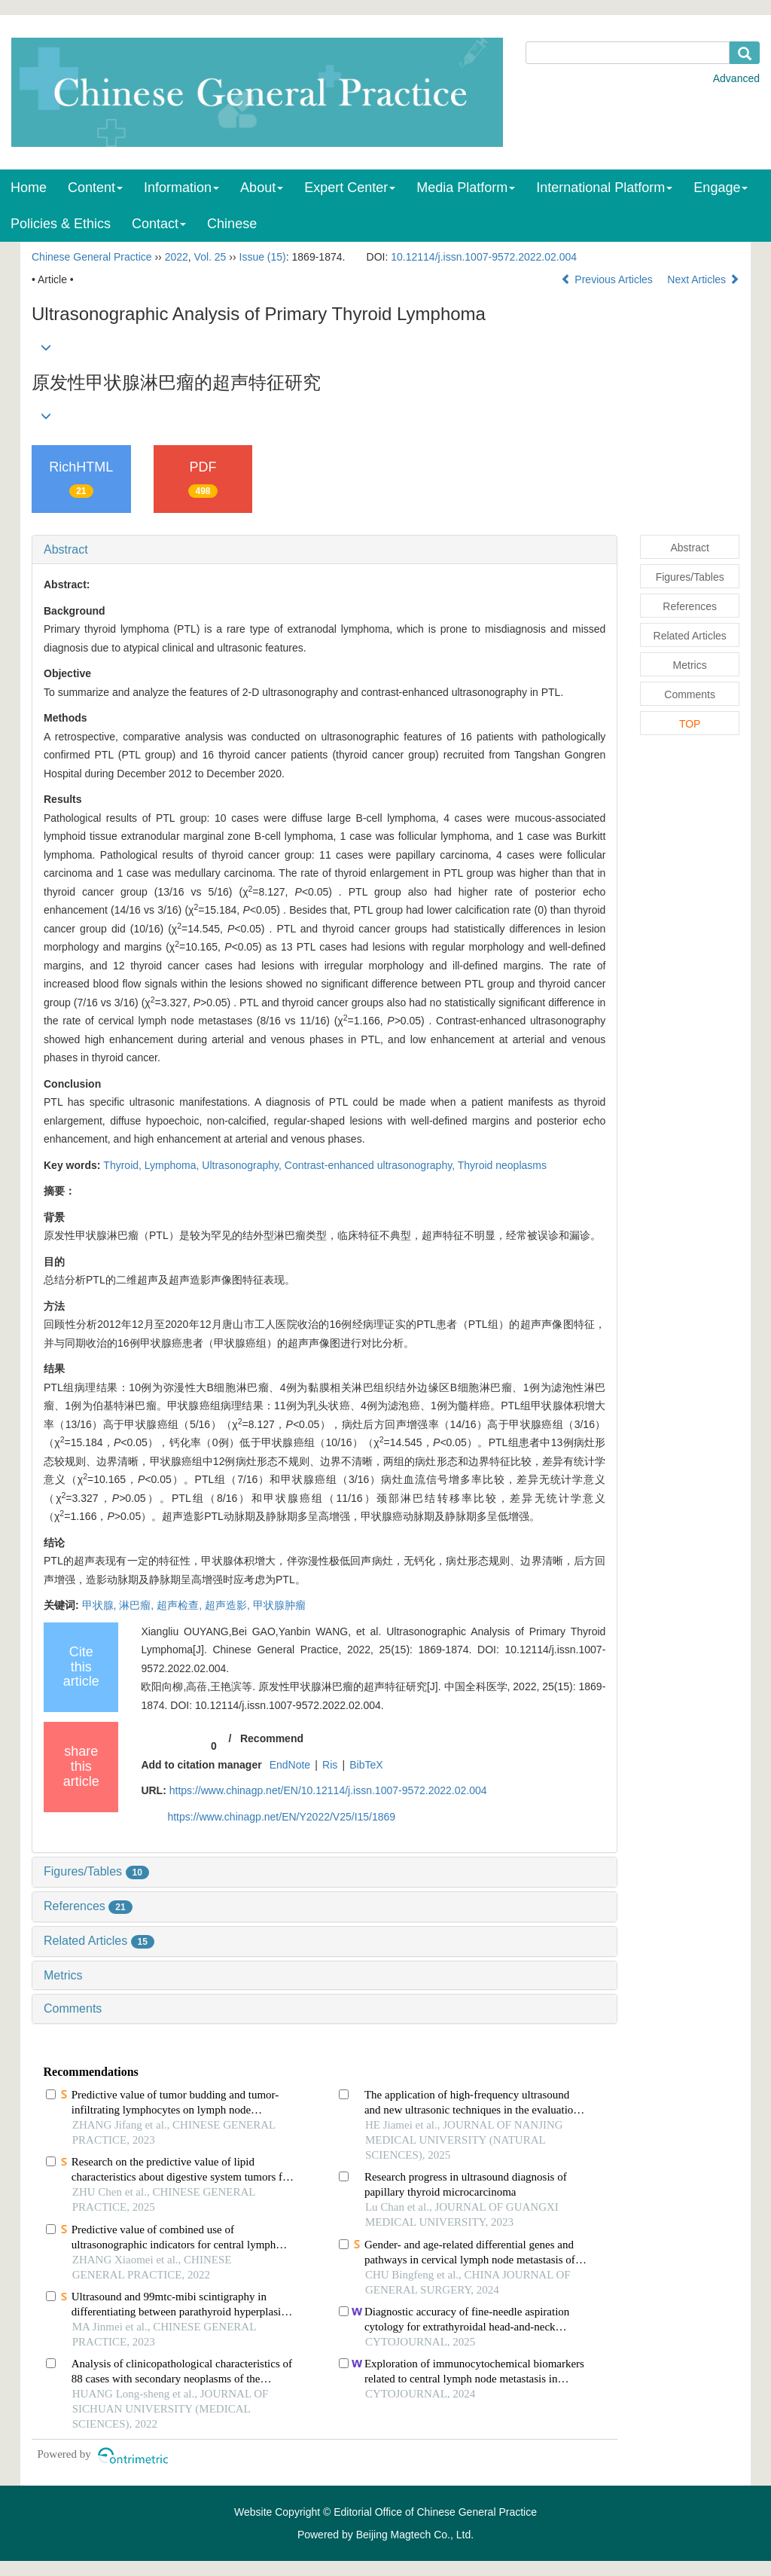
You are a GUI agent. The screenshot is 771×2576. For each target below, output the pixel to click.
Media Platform (465, 187)
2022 (176, 257)
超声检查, (181, 1605)
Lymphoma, (174, 1165)
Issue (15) (262, 257)
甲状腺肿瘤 (279, 1605)
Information (181, 187)
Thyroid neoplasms (502, 1165)
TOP (690, 724)
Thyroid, (123, 1165)
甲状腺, (101, 1605)
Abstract (66, 549)
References (88, 1906)
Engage (720, 187)
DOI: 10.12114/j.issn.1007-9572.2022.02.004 (275, 1705)
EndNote (290, 1765)
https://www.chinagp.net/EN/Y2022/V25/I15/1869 (281, 1817)
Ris (329, 1765)
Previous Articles (608, 279)
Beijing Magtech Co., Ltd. (415, 2535)
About (261, 187)
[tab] (324, 550)
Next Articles (703, 279)
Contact (159, 223)
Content (95, 187)
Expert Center (349, 187)
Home (29, 187)
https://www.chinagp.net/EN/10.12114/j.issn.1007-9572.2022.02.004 (328, 1790)
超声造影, (229, 1605)
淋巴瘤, (138, 1605)
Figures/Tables (96, 1871)
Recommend (271, 1738)
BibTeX (365, 1765)
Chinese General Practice (92, 257)
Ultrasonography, (243, 1165)
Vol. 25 (210, 257)
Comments (73, 2008)
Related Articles (99, 1940)
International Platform (604, 187)
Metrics (63, 1975)
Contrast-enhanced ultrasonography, (371, 1165)
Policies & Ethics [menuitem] (61, 223)
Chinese (232, 223)
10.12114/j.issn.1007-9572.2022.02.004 (484, 257)
